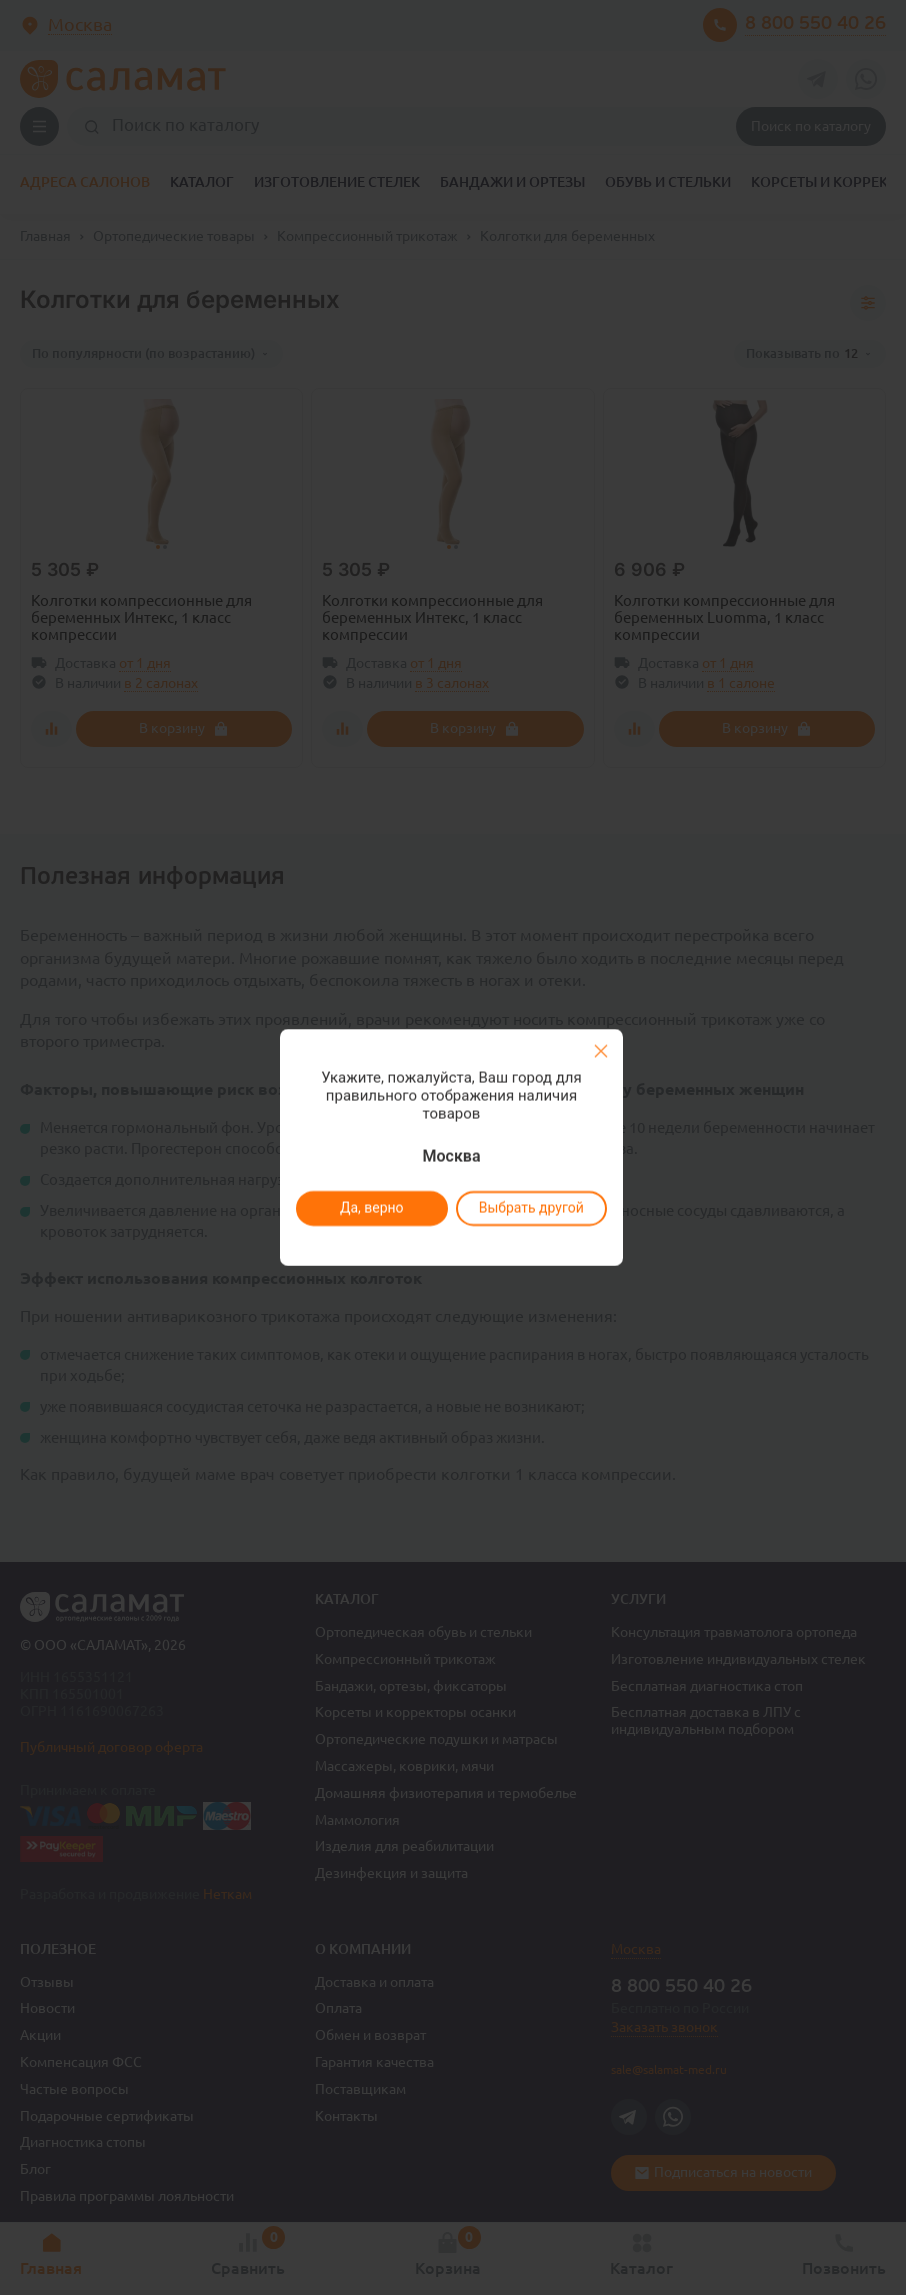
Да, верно (371, 1208)
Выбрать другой (530, 1208)
